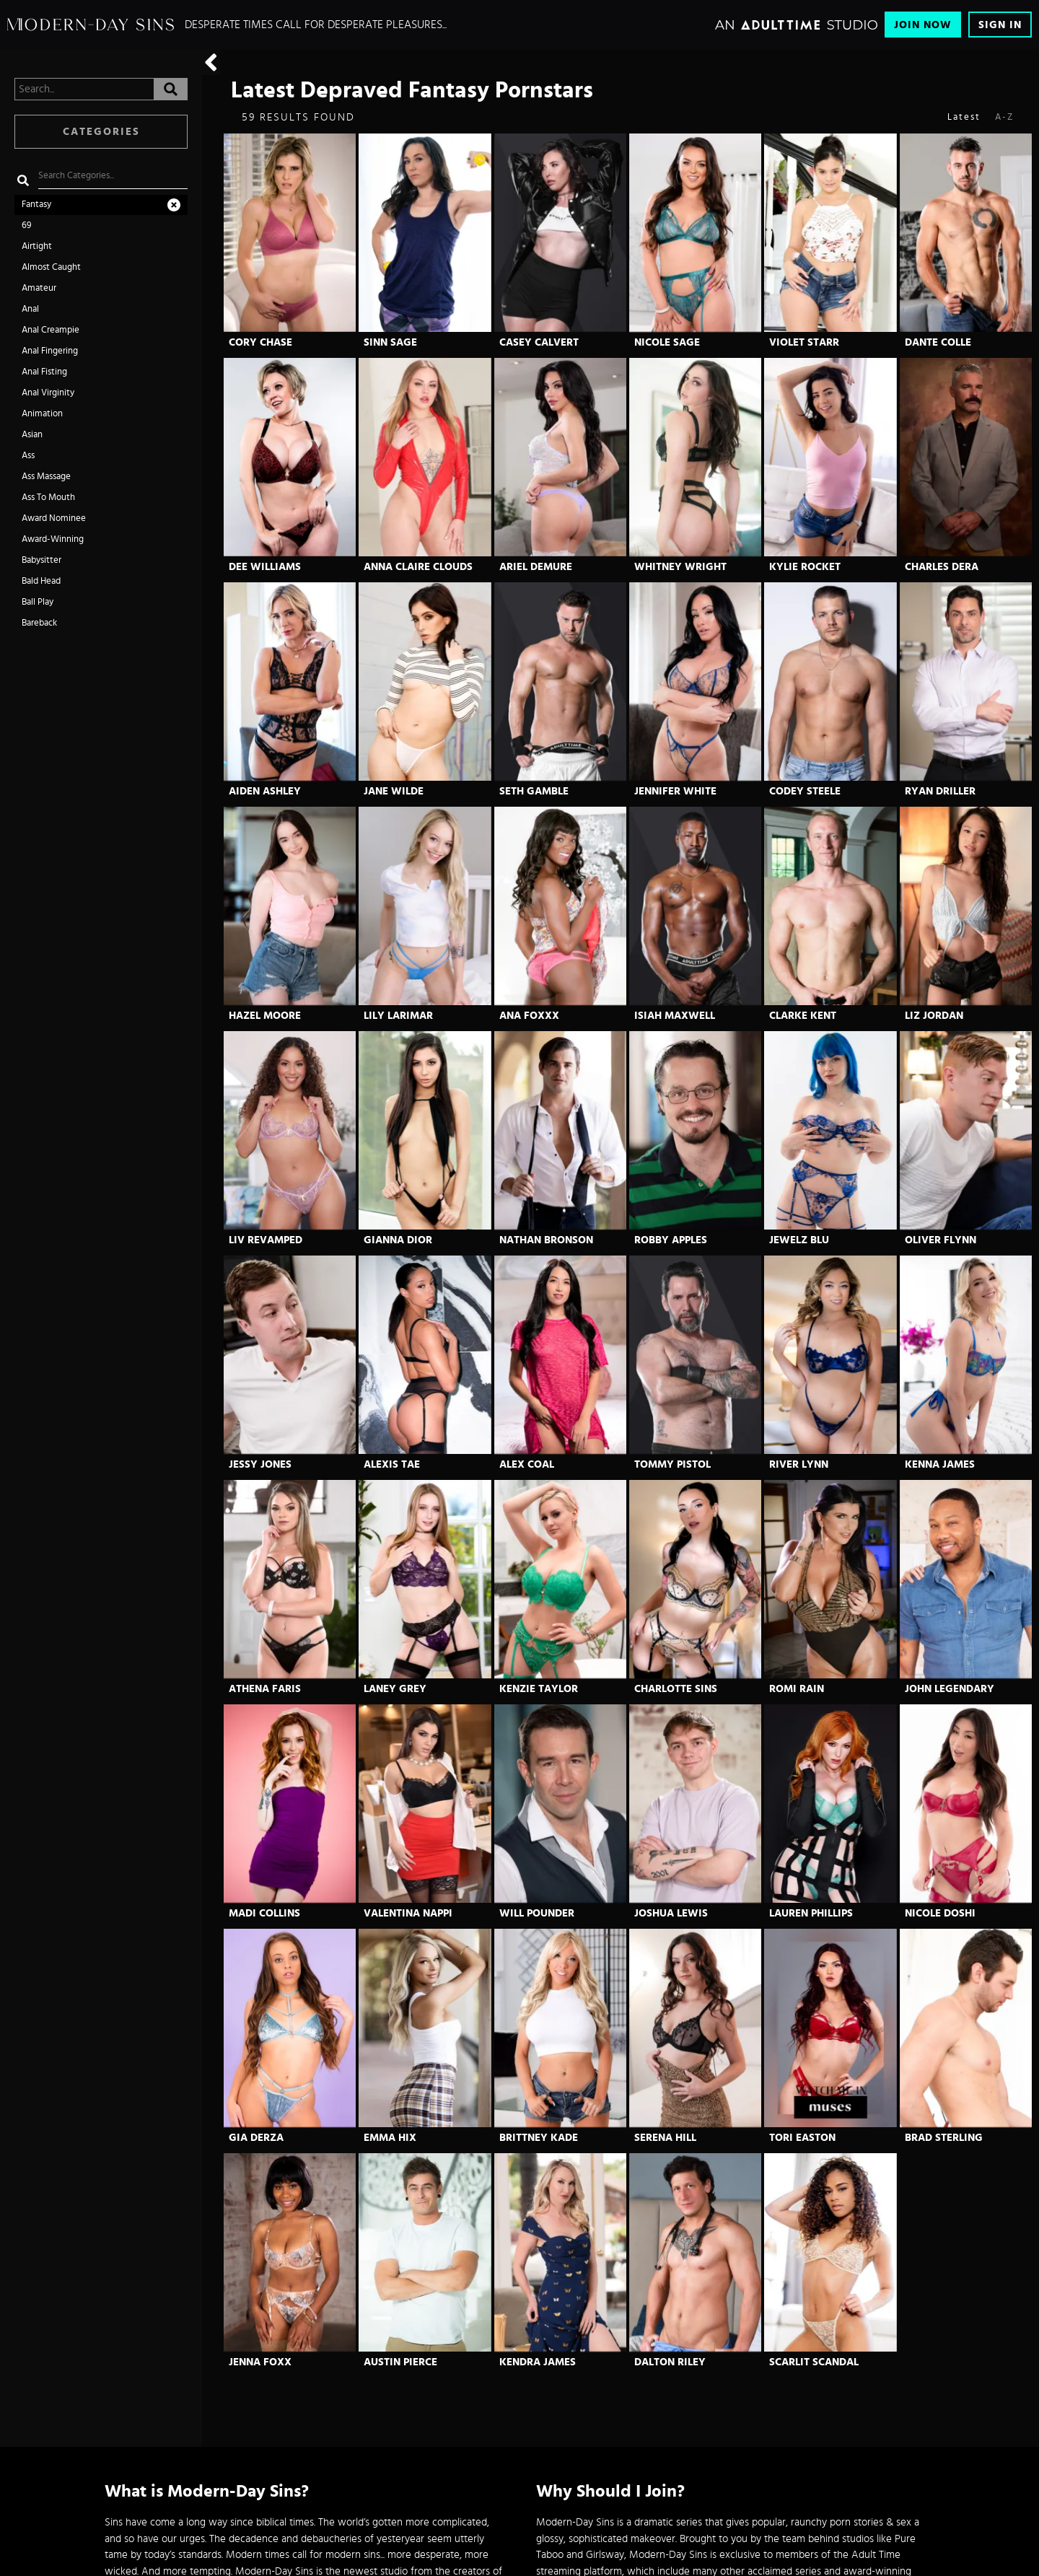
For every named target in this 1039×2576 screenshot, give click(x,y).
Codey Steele (805, 791)
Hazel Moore (265, 1015)
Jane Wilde (394, 791)
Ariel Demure (535, 566)
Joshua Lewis (671, 1913)
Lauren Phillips (811, 1913)
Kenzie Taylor (538, 1688)
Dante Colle (938, 342)
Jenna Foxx (260, 2362)
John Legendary (949, 1688)
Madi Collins (264, 1913)
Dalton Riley (670, 2362)
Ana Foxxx (529, 1015)
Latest (964, 117)
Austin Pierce (400, 2362)
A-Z (1004, 117)
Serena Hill (665, 2137)
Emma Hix (390, 2137)
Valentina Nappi (408, 1913)
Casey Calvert (539, 342)
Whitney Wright (680, 566)
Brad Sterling (944, 2137)
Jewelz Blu (799, 1240)
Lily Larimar (398, 1015)
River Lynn (798, 1464)
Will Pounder (536, 1913)
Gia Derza (256, 2137)
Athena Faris (265, 1688)
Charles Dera (941, 566)
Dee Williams (265, 566)
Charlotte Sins (675, 1688)
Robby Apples (670, 1240)
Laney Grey (395, 1688)
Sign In (1000, 24)
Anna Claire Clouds (418, 566)
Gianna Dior (398, 1240)
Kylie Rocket (805, 566)
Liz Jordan (934, 1015)
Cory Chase (260, 342)
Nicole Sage (667, 342)
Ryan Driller (940, 791)
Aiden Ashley (265, 791)
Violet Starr (804, 342)
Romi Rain (796, 1688)
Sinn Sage (390, 342)
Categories (101, 131)
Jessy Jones (260, 1464)
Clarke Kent (802, 1015)
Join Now (923, 24)
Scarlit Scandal (814, 2362)
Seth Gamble (534, 791)
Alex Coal (526, 1464)
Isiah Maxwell (674, 1015)
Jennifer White (675, 791)
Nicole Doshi (940, 1913)
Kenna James (940, 1464)
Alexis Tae (392, 1464)
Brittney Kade (538, 2137)
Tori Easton (802, 2137)
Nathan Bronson (546, 1240)
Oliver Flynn (940, 1240)
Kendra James (537, 2362)
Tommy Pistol (672, 1464)
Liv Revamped (265, 1240)
